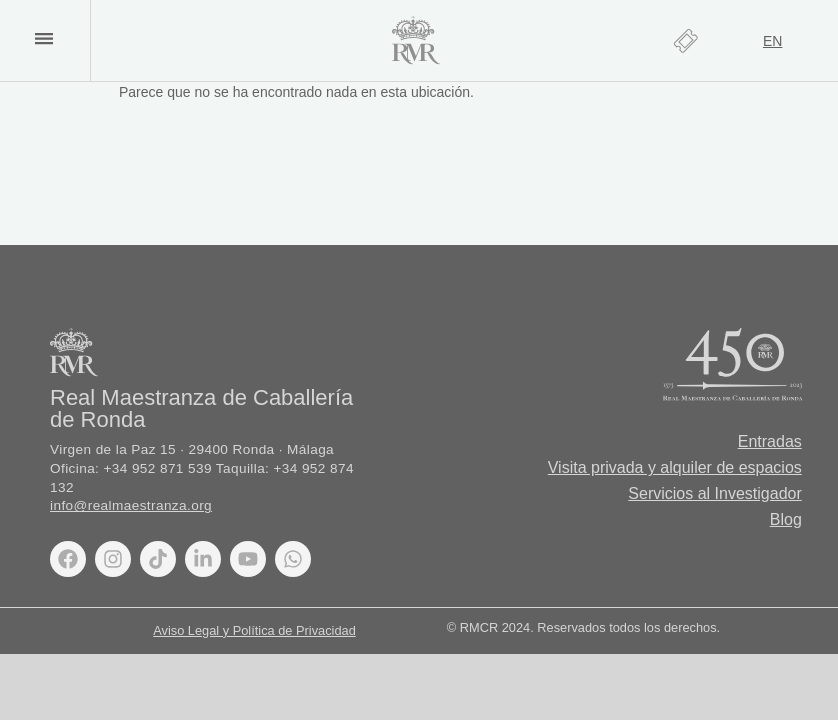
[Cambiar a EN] (772, 41)
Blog (786, 519)
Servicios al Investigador (714, 493)
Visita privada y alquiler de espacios (675, 467)
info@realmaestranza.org (131, 505)
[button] (43, 38)
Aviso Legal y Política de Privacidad (254, 630)
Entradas (770, 441)
